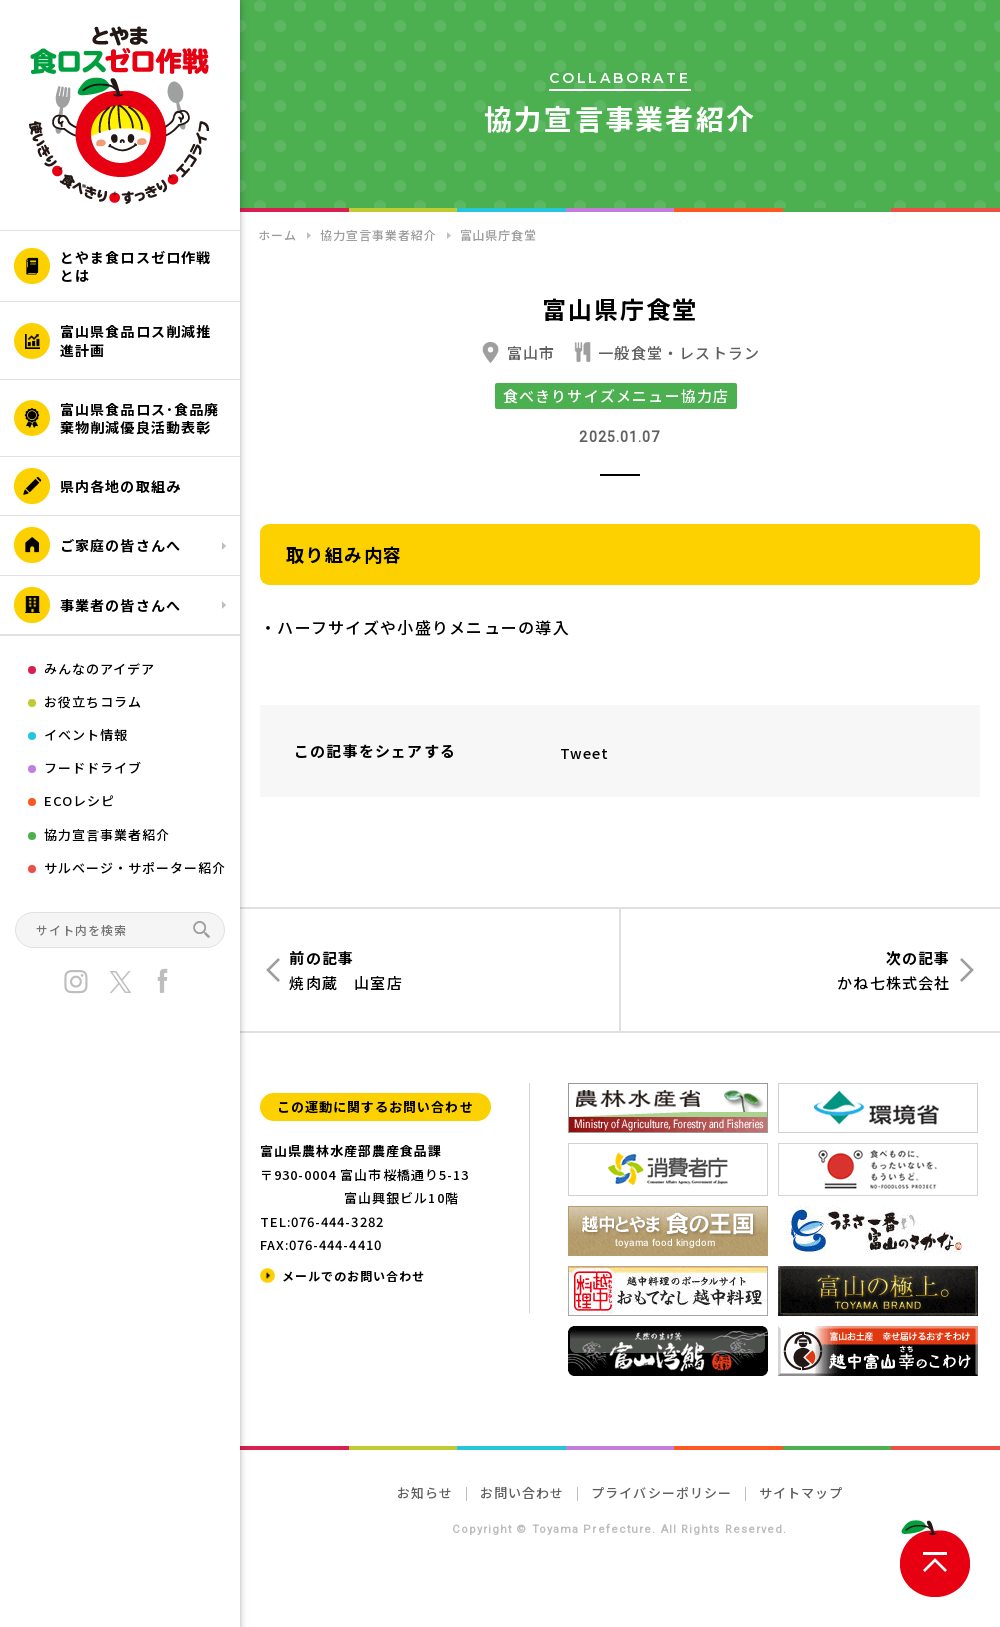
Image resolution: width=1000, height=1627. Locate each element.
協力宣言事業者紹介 (107, 834)
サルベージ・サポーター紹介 (135, 867)
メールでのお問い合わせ (353, 1275)
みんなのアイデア (99, 668)
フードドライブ (93, 767)
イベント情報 (86, 734)
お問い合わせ (522, 1492)
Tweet (585, 753)
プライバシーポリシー (661, 1492)
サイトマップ (801, 1492)
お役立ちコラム (93, 701)
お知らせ (425, 1492)
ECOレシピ (79, 800)
